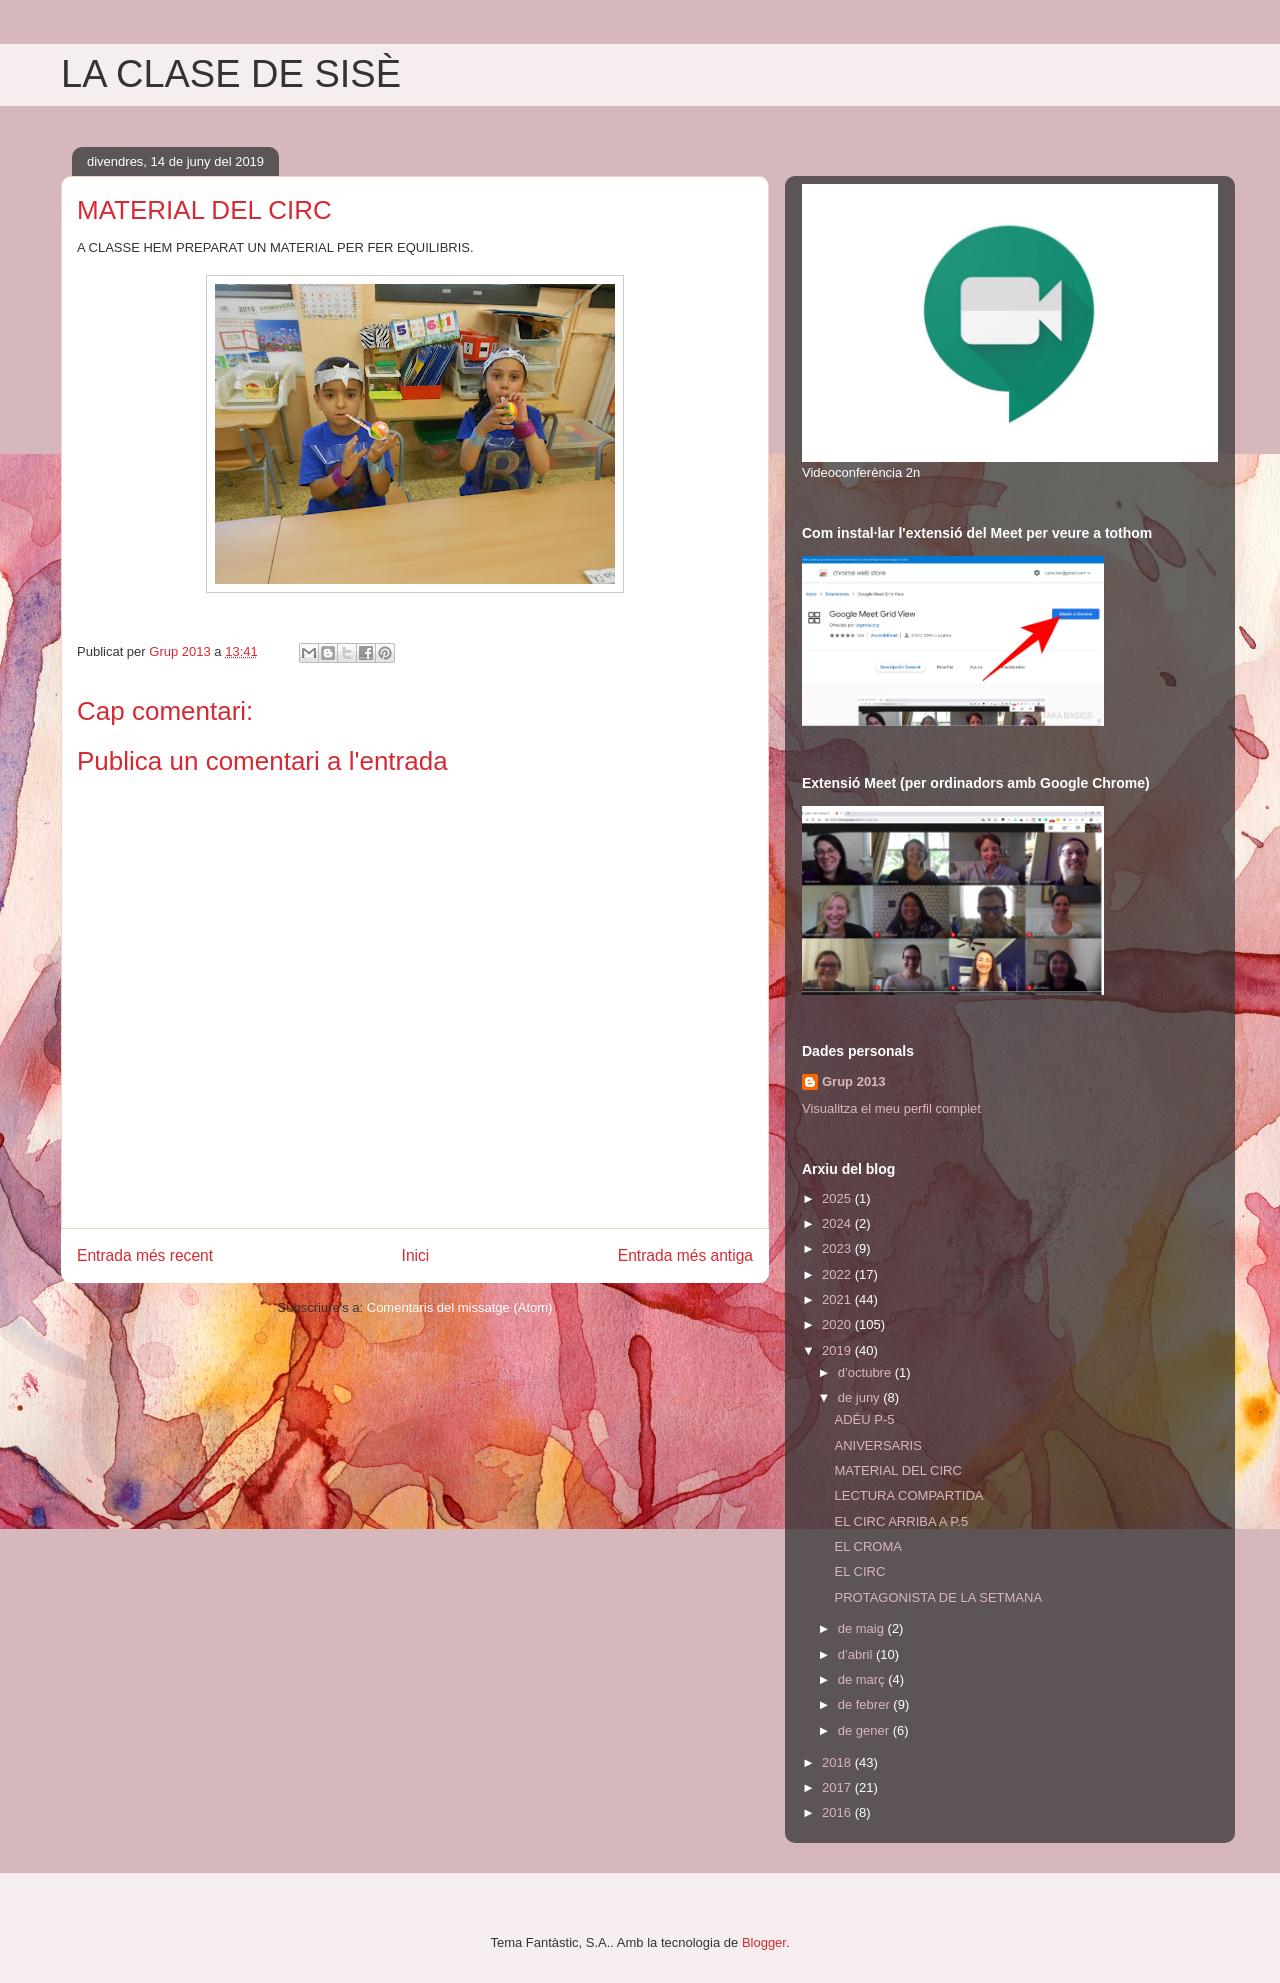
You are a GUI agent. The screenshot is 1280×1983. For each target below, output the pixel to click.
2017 (838, 1787)
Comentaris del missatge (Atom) (460, 1307)
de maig (863, 1628)
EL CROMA (867, 1546)
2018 (838, 1762)
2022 (838, 1274)
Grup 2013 (854, 1081)
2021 (838, 1299)
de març (863, 1679)
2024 (838, 1223)
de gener (865, 1730)
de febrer (866, 1704)
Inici (416, 1255)
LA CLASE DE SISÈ (231, 74)
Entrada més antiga (685, 1255)
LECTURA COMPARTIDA (908, 1495)
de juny (861, 1397)
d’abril (857, 1654)
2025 (838, 1198)
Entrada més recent (145, 1255)
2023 (838, 1248)
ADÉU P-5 (864, 1419)
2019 (838, 1350)
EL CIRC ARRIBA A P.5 (901, 1521)
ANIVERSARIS (877, 1445)
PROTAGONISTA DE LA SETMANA (938, 1597)
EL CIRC (859, 1571)
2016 (838, 1812)
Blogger (764, 1942)
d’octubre (866, 1372)
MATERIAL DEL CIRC (897, 1470)
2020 (838, 1324)
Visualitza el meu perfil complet (891, 1108)
